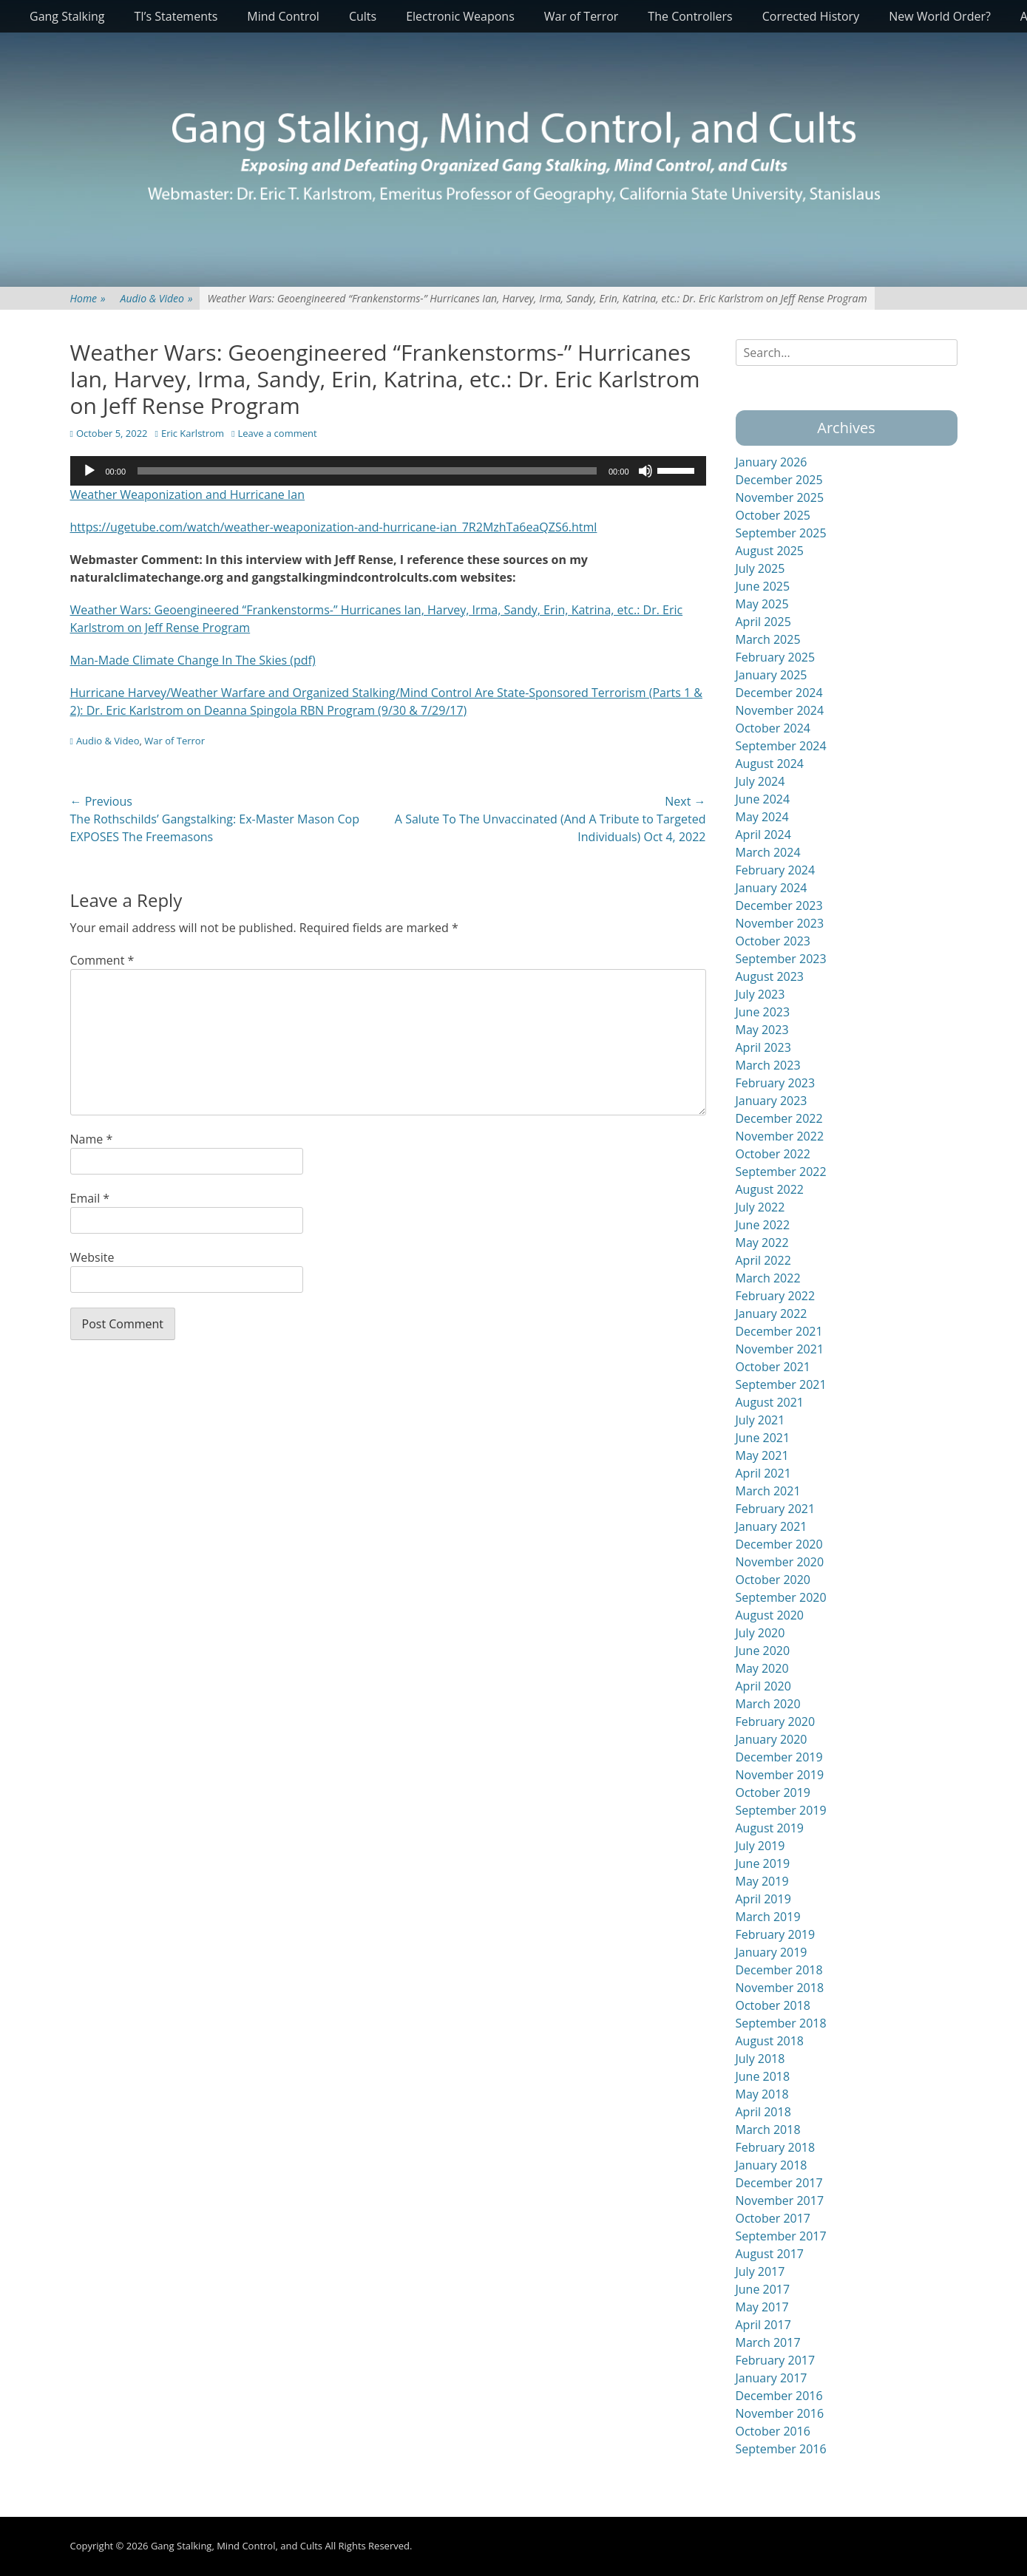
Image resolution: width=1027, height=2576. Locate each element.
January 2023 (771, 1100)
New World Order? (940, 16)
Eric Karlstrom (192, 433)
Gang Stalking (67, 16)
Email (90, 1198)
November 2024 (780, 710)
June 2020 (763, 1650)
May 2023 (762, 1030)
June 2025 (763, 586)
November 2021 (780, 1349)
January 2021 (771, 1526)
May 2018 (762, 2094)
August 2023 (770, 976)
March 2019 (768, 1917)
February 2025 (776, 657)
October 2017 (773, 2218)
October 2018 (773, 2005)
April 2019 (763, 1899)
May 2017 (762, 2307)
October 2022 (773, 1154)
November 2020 (780, 1562)
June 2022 (763, 1225)
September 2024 (781, 746)
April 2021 (763, 1473)
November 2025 (780, 497)
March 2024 (768, 852)
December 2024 (779, 692)
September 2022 (781, 1171)
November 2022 (780, 1136)
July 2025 (760, 568)
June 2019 (763, 1863)
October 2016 (773, 2431)
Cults (362, 16)
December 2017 (779, 2183)
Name (91, 1139)
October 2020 (773, 1579)
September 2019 (781, 1810)
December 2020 (779, 1544)
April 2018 (763, 2112)
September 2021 (781, 1384)
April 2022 (763, 1260)
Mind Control (283, 16)
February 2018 (776, 2147)
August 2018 (770, 2041)
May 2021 (762, 1455)
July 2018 (760, 2058)
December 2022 (779, 1118)
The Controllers (690, 16)
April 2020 (763, 1686)
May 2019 (762, 1881)
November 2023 (780, 923)
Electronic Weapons (460, 16)
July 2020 (760, 1633)
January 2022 (771, 1313)
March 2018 (768, 2129)
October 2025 (773, 515)
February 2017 (776, 2360)
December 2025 (779, 480)
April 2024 (763, 834)
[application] (388, 471)
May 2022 (762, 1242)
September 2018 (781, 2023)
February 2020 (776, 1721)
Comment (102, 960)
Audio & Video (157, 298)
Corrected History (810, 16)
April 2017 (763, 2325)
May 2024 (762, 817)
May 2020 (762, 1668)
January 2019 (771, 1952)
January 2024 (771, 888)
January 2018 (771, 2165)
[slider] (367, 471)
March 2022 (768, 1278)
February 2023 (776, 1083)
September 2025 (781, 533)
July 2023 (760, 994)
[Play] (89, 470)
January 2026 (771, 462)
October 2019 (773, 1792)
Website (92, 1257)
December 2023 (779, 905)
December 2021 (779, 1331)
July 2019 (760, 1846)
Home (88, 298)
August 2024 (770, 763)
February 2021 (776, 1509)
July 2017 (760, 2271)
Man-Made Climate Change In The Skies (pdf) (193, 660)
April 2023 (763, 1047)
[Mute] (645, 470)
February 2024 (776, 870)
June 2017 (763, 2289)
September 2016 (781, 2449)
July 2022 (760, 1207)
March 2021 (768, 1491)
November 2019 (780, 1775)
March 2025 (768, 639)
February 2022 (776, 1296)
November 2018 (780, 1987)
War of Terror (581, 16)
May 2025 (762, 604)
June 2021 (763, 1438)
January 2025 (771, 675)
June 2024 (763, 799)
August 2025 (770, 551)
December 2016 (779, 2396)
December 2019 (779, 1757)
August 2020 (770, 1615)
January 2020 (771, 1739)
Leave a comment (277, 433)
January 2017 (771, 2378)
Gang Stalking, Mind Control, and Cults (236, 2545)
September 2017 (781, 2236)
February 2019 (776, 1934)
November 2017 (780, 2200)
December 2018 (779, 1970)
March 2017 (768, 2342)
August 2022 (770, 1189)
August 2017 (770, 2254)
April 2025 (763, 622)
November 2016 (780, 2413)
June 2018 (763, 2076)
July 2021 (760, 1420)
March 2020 (768, 1704)
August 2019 (770, 1828)
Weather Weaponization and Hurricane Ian (187, 494)
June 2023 (763, 1012)
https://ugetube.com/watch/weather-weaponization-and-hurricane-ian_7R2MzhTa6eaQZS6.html (333, 527)
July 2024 (760, 781)
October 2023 (773, 941)
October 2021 (773, 1367)
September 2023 (781, 959)
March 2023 (768, 1065)
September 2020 (781, 1597)
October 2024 (773, 728)
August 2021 (770, 1402)
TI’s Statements (176, 16)
